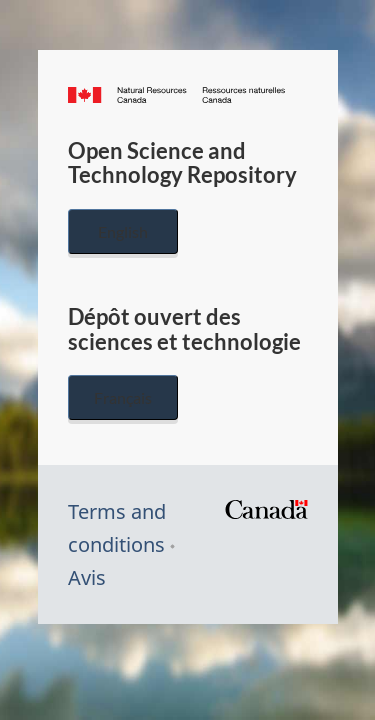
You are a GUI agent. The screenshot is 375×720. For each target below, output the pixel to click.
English (123, 231)
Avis (87, 577)
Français (123, 397)
